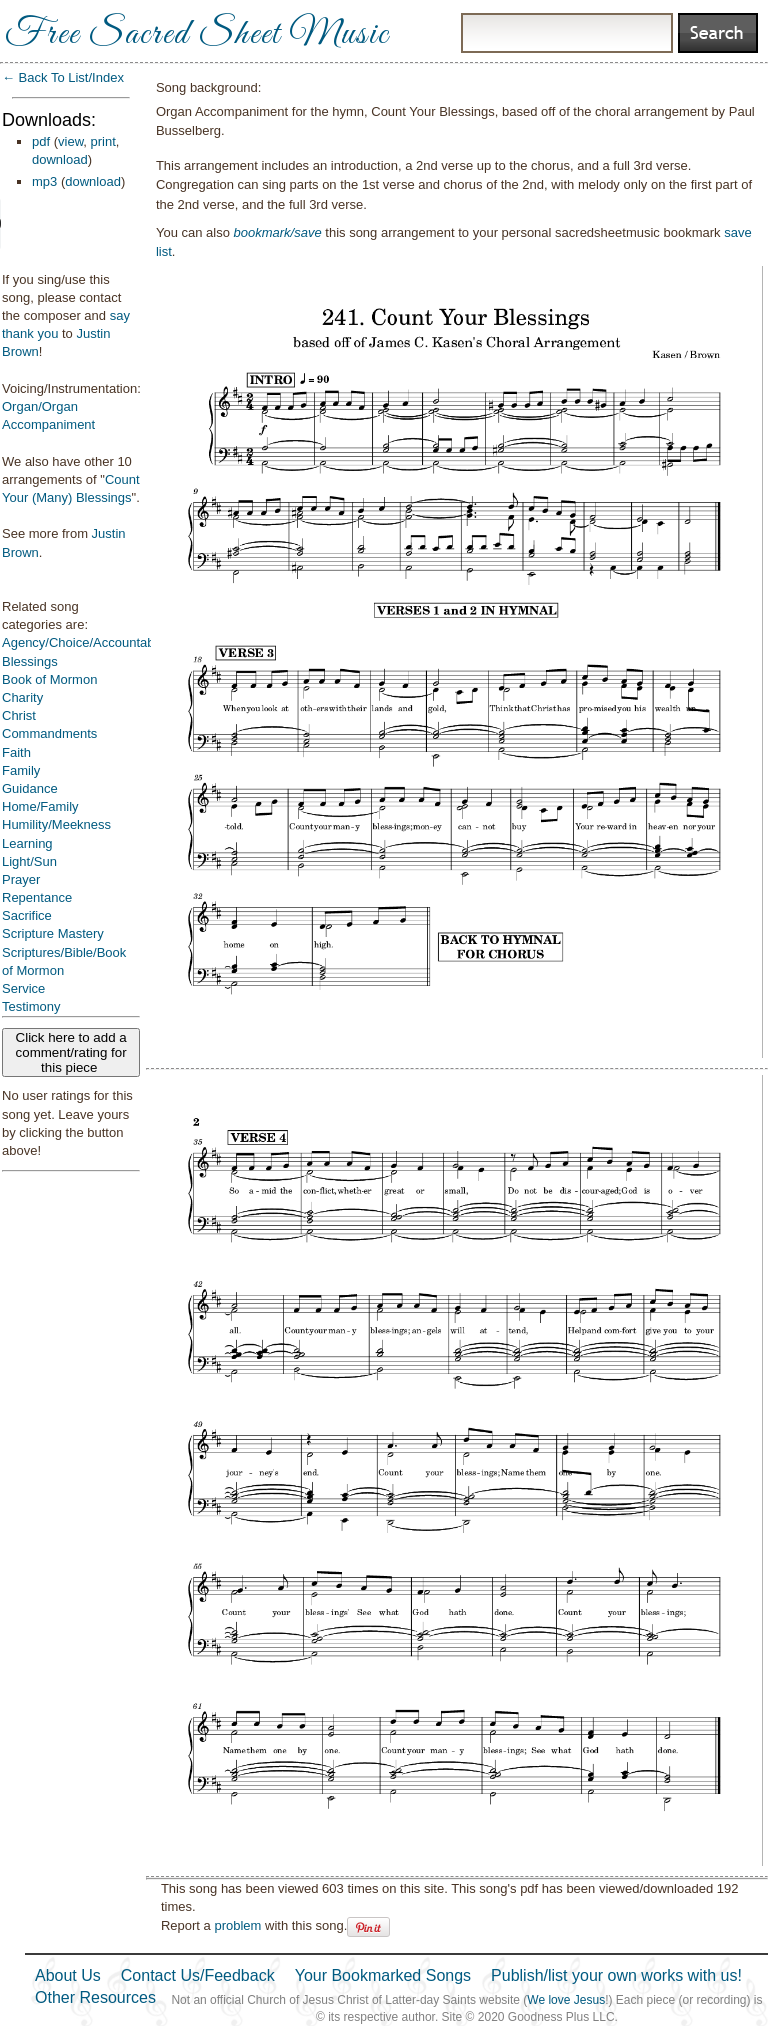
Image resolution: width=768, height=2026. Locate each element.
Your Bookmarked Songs (383, 1975)
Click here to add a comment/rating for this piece (71, 1052)
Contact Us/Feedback (198, 1975)
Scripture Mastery (53, 933)
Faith (16, 752)
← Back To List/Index (63, 77)
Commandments (49, 733)
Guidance (30, 788)
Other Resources (95, 1997)
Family (21, 770)
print (103, 141)
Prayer (21, 879)
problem (237, 1925)
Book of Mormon (49, 679)
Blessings (30, 661)
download (60, 159)
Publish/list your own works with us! (616, 1975)
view (70, 141)
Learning (27, 843)
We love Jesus (566, 2000)
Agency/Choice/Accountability (87, 642)
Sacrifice (27, 915)
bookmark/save (278, 232)
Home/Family (40, 806)
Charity (22, 697)
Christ (19, 715)
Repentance (37, 897)
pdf (41, 141)
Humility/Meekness (56, 824)
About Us (68, 1975)
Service (23, 988)
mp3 (44, 181)
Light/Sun (29, 861)
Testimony (31, 1006)
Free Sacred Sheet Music (197, 35)
